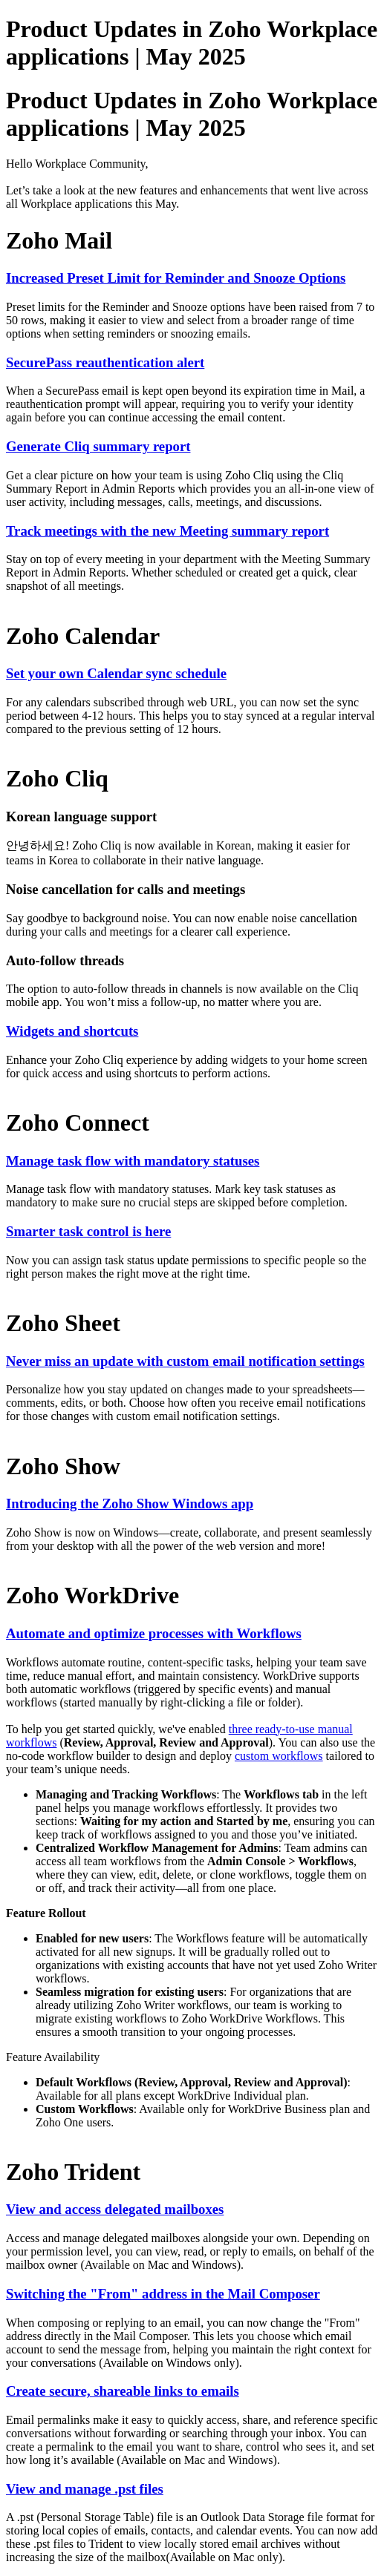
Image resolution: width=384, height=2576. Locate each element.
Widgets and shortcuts (72, 1031)
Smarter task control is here (88, 1231)
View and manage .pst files (84, 2489)
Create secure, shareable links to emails (122, 2391)
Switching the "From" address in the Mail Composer (163, 2293)
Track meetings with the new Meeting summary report (167, 531)
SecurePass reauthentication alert (105, 362)
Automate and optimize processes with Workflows (154, 1633)
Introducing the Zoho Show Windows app (129, 1503)
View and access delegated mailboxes (115, 2209)
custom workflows (279, 1755)
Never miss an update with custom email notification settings (185, 1361)
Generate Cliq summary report (98, 446)
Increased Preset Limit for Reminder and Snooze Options (175, 278)
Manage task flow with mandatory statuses (132, 1161)
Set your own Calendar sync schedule (116, 673)
